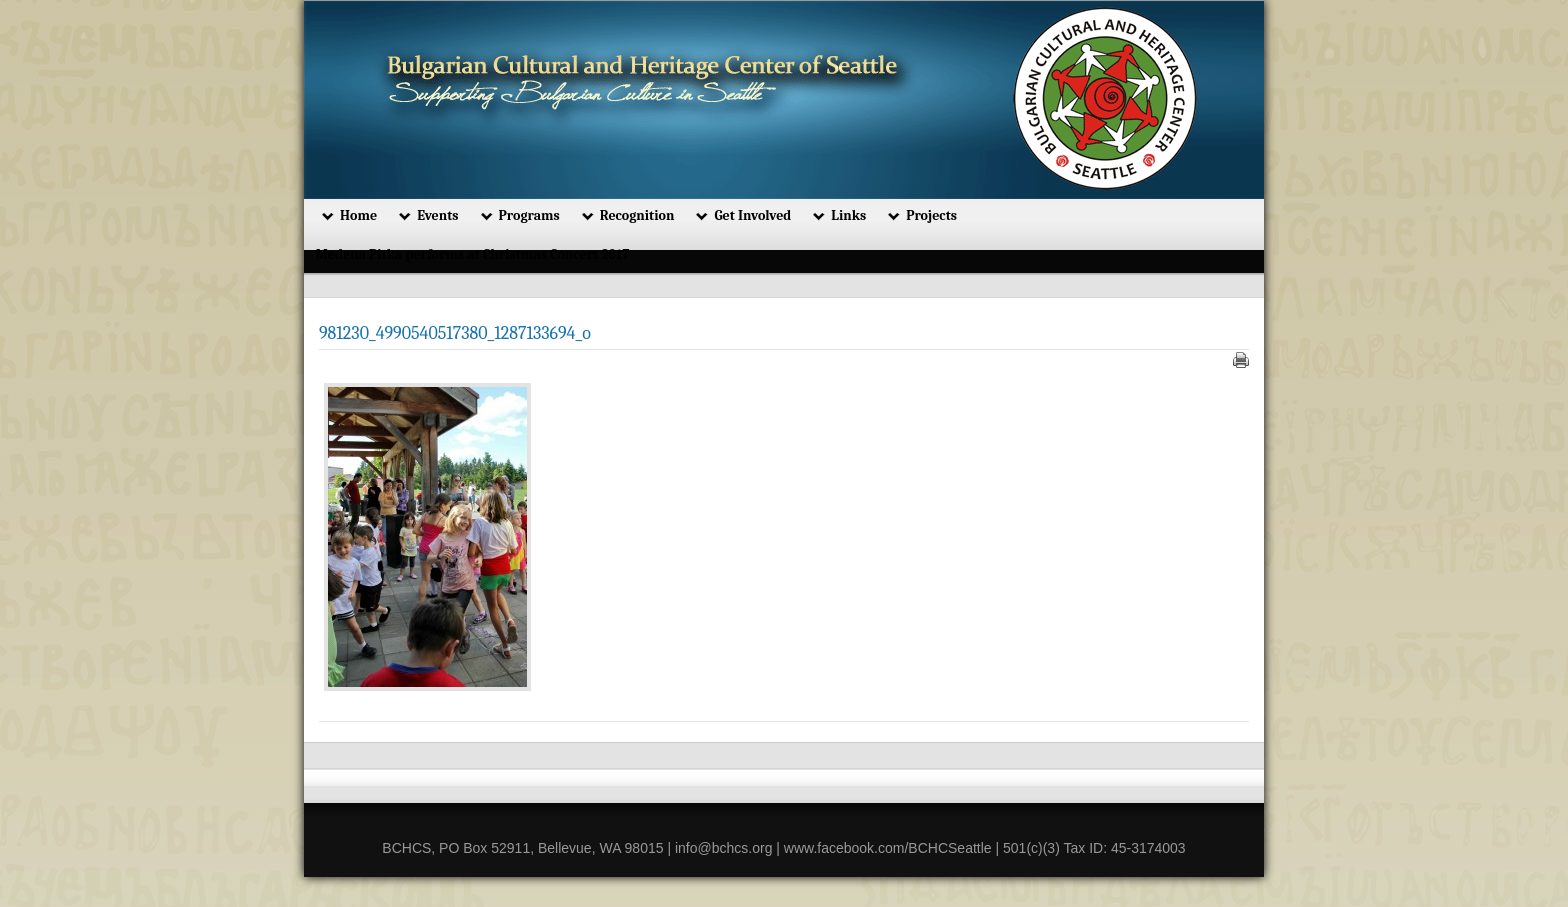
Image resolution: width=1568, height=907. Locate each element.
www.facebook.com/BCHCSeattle (888, 848)
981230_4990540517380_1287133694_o (455, 333)
